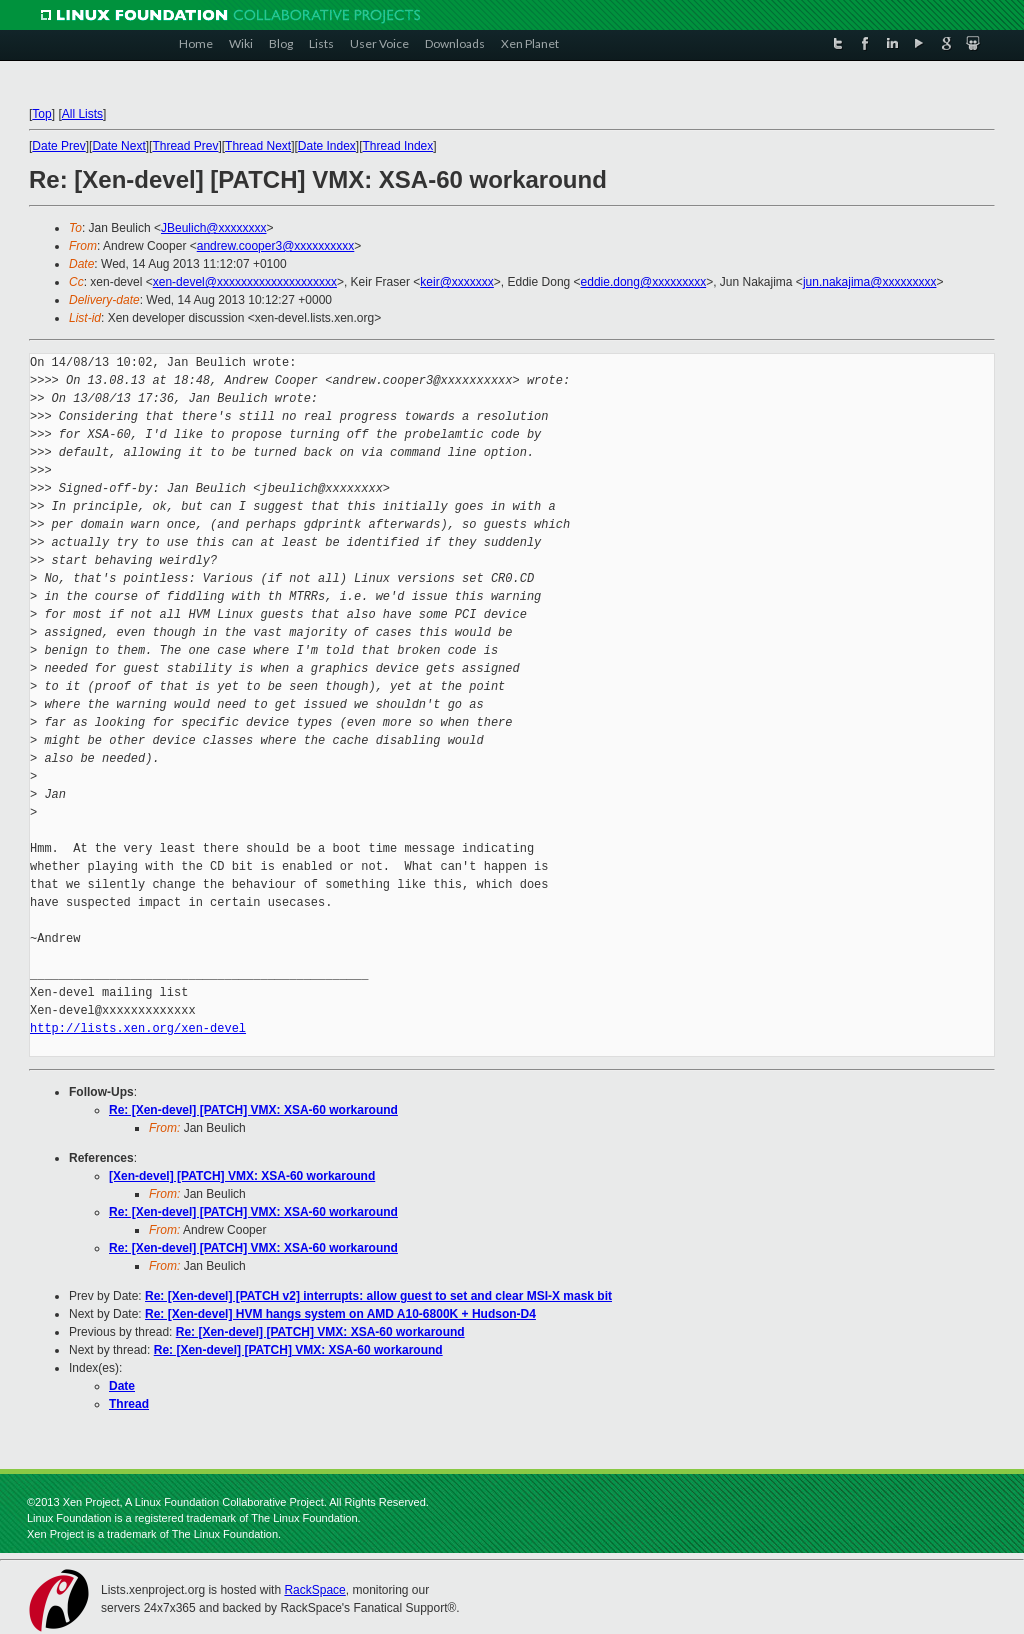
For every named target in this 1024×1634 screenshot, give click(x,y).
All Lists (82, 114)
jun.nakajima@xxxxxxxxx (870, 282)
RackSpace (314, 1590)
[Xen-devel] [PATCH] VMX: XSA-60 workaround (242, 1176)
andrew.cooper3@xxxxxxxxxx (276, 246)
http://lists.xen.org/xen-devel (138, 1028)
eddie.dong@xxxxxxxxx (644, 282)
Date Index (327, 146)
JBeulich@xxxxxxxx (214, 228)
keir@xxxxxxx (457, 282)
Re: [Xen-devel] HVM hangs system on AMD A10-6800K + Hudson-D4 (340, 1314)
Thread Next (258, 146)
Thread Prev (185, 146)
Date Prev (58, 146)
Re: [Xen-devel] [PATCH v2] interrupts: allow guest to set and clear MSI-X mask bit (378, 1296)
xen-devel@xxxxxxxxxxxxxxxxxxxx (245, 282)
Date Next (118, 146)
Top (41, 114)
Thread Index (398, 146)
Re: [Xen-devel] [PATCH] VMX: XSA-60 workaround (253, 1110)
